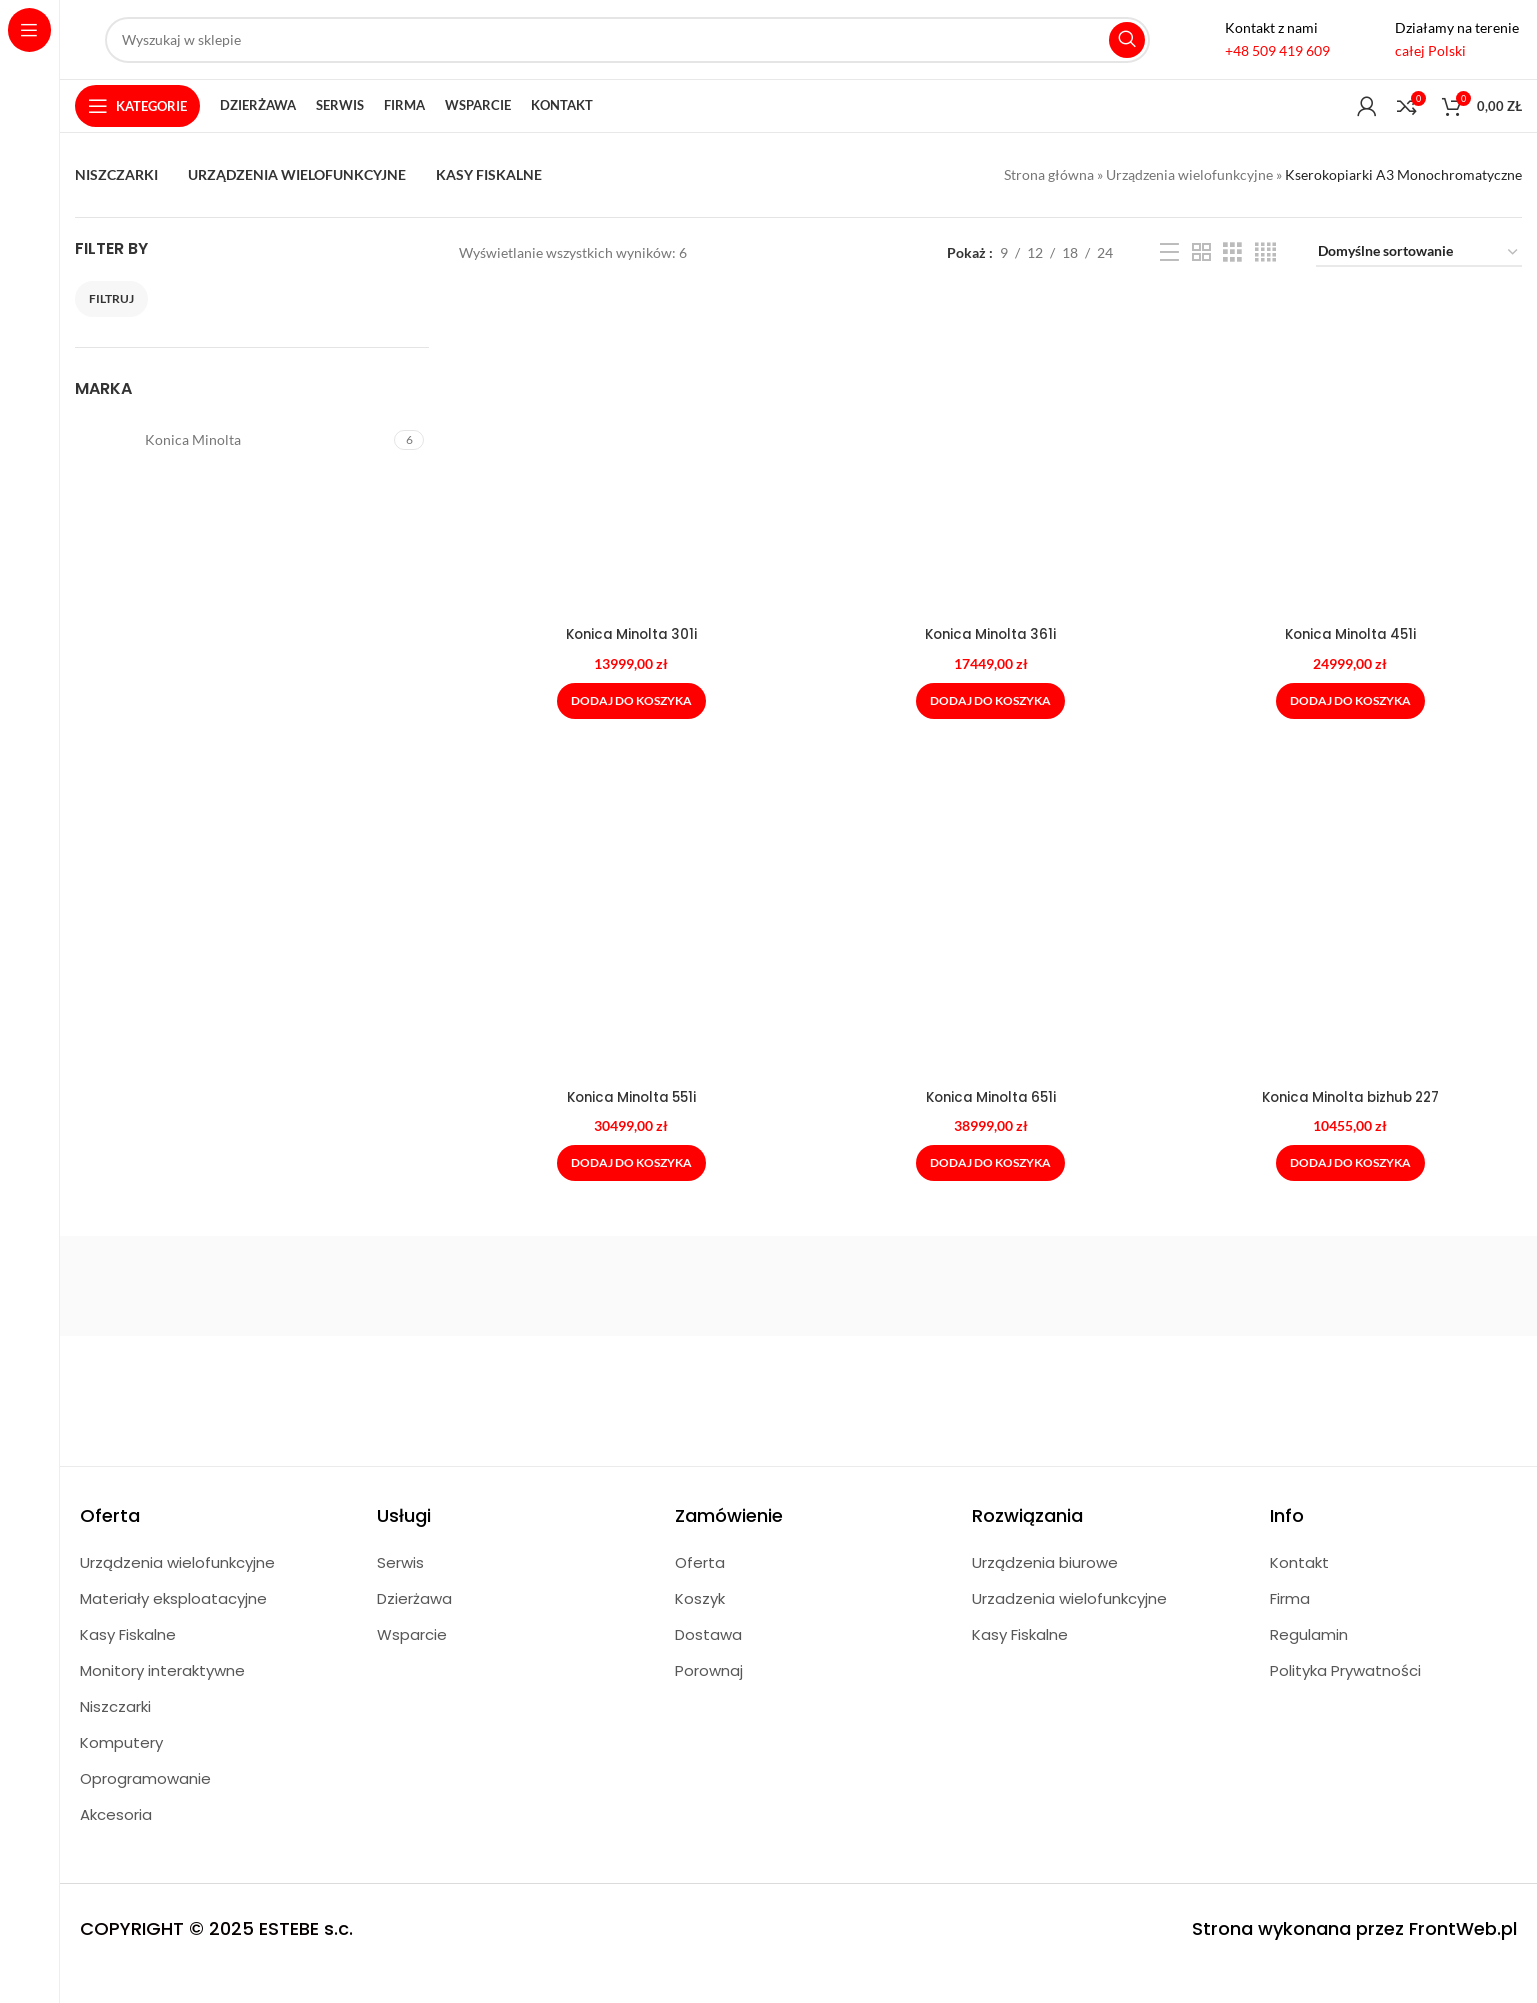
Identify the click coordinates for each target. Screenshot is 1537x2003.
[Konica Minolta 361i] (990, 488)
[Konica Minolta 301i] (629, 488)
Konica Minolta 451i (1351, 662)
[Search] (627, 53)
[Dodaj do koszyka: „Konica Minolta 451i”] (1351, 728)
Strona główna (1049, 202)
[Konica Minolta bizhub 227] (1351, 951)
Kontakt (1299, 1591)
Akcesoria (116, 1843)
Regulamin (1309, 1663)
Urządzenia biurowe (1045, 1591)
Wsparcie (412, 1663)
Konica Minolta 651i (991, 1125)
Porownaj (709, 1699)
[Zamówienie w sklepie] (1419, 283)
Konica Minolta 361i (991, 662)
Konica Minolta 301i (630, 662)
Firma (1290, 1627)
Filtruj (111, 328)
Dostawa (708, 1663)
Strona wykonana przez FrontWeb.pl (1354, 1957)
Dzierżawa (414, 1627)
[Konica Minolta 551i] (629, 951)
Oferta (700, 1591)
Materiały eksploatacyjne (173, 1627)
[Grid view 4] (1265, 283)
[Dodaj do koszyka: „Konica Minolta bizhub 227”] (1351, 1192)
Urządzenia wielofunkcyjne (1189, 202)
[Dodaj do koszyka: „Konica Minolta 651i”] (990, 1192)
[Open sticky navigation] (137, 132)
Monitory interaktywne (162, 1699)
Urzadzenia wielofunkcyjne (1069, 1627)
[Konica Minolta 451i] (1351, 488)
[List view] (1169, 283)
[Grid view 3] (1232, 283)
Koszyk (700, 1627)
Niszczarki (115, 1735)
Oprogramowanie (145, 1807)
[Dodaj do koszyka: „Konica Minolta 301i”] (629, 728)
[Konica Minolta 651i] (990, 951)
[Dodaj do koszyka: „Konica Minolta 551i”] (629, 1192)
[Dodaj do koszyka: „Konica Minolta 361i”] (990, 728)
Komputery (121, 1771)
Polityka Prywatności (1345, 1699)
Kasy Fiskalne (128, 1663)
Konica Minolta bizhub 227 (1351, 1125)
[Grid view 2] (1201, 283)
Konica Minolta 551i (630, 1125)
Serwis (400, 1591)
